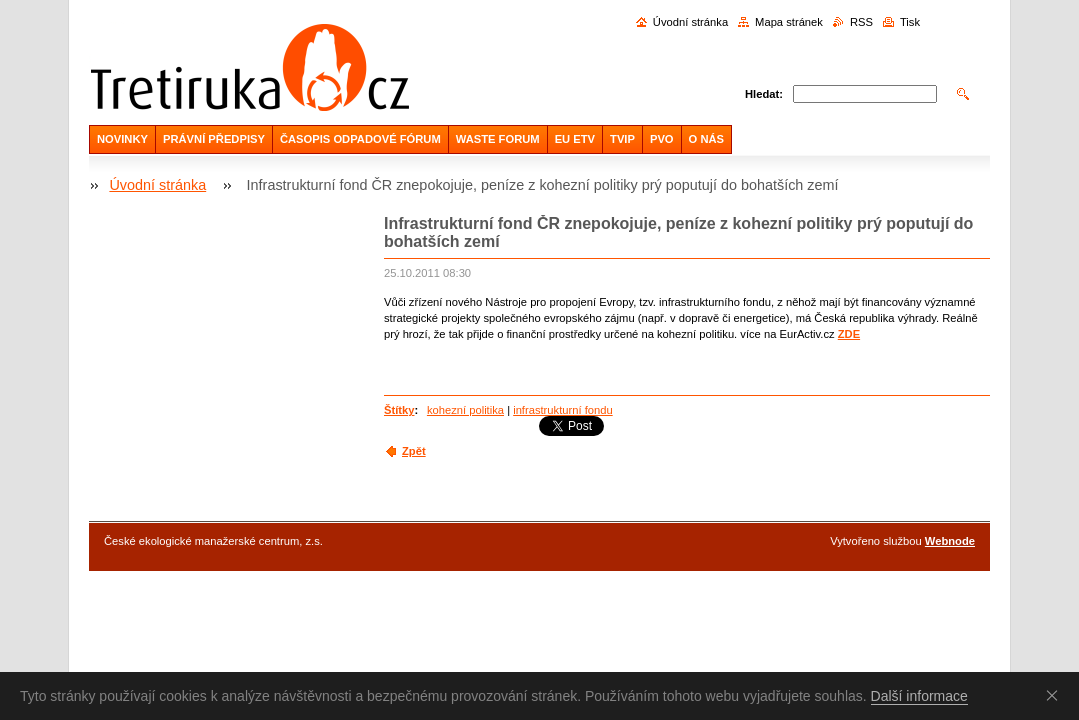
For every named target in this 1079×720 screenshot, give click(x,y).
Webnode (950, 541)
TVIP (622, 139)
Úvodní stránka (690, 22)
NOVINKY (122, 139)
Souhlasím (1056, 695)
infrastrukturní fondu (563, 410)
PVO (662, 139)
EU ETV (575, 139)
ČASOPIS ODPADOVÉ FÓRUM (360, 139)
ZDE (849, 334)
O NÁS (706, 139)
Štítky (399, 410)
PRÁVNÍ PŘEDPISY (214, 139)
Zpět (414, 451)
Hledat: (764, 94)
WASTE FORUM (498, 139)
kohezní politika (465, 410)
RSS (861, 22)
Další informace (919, 696)
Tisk (910, 22)
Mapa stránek (789, 22)
